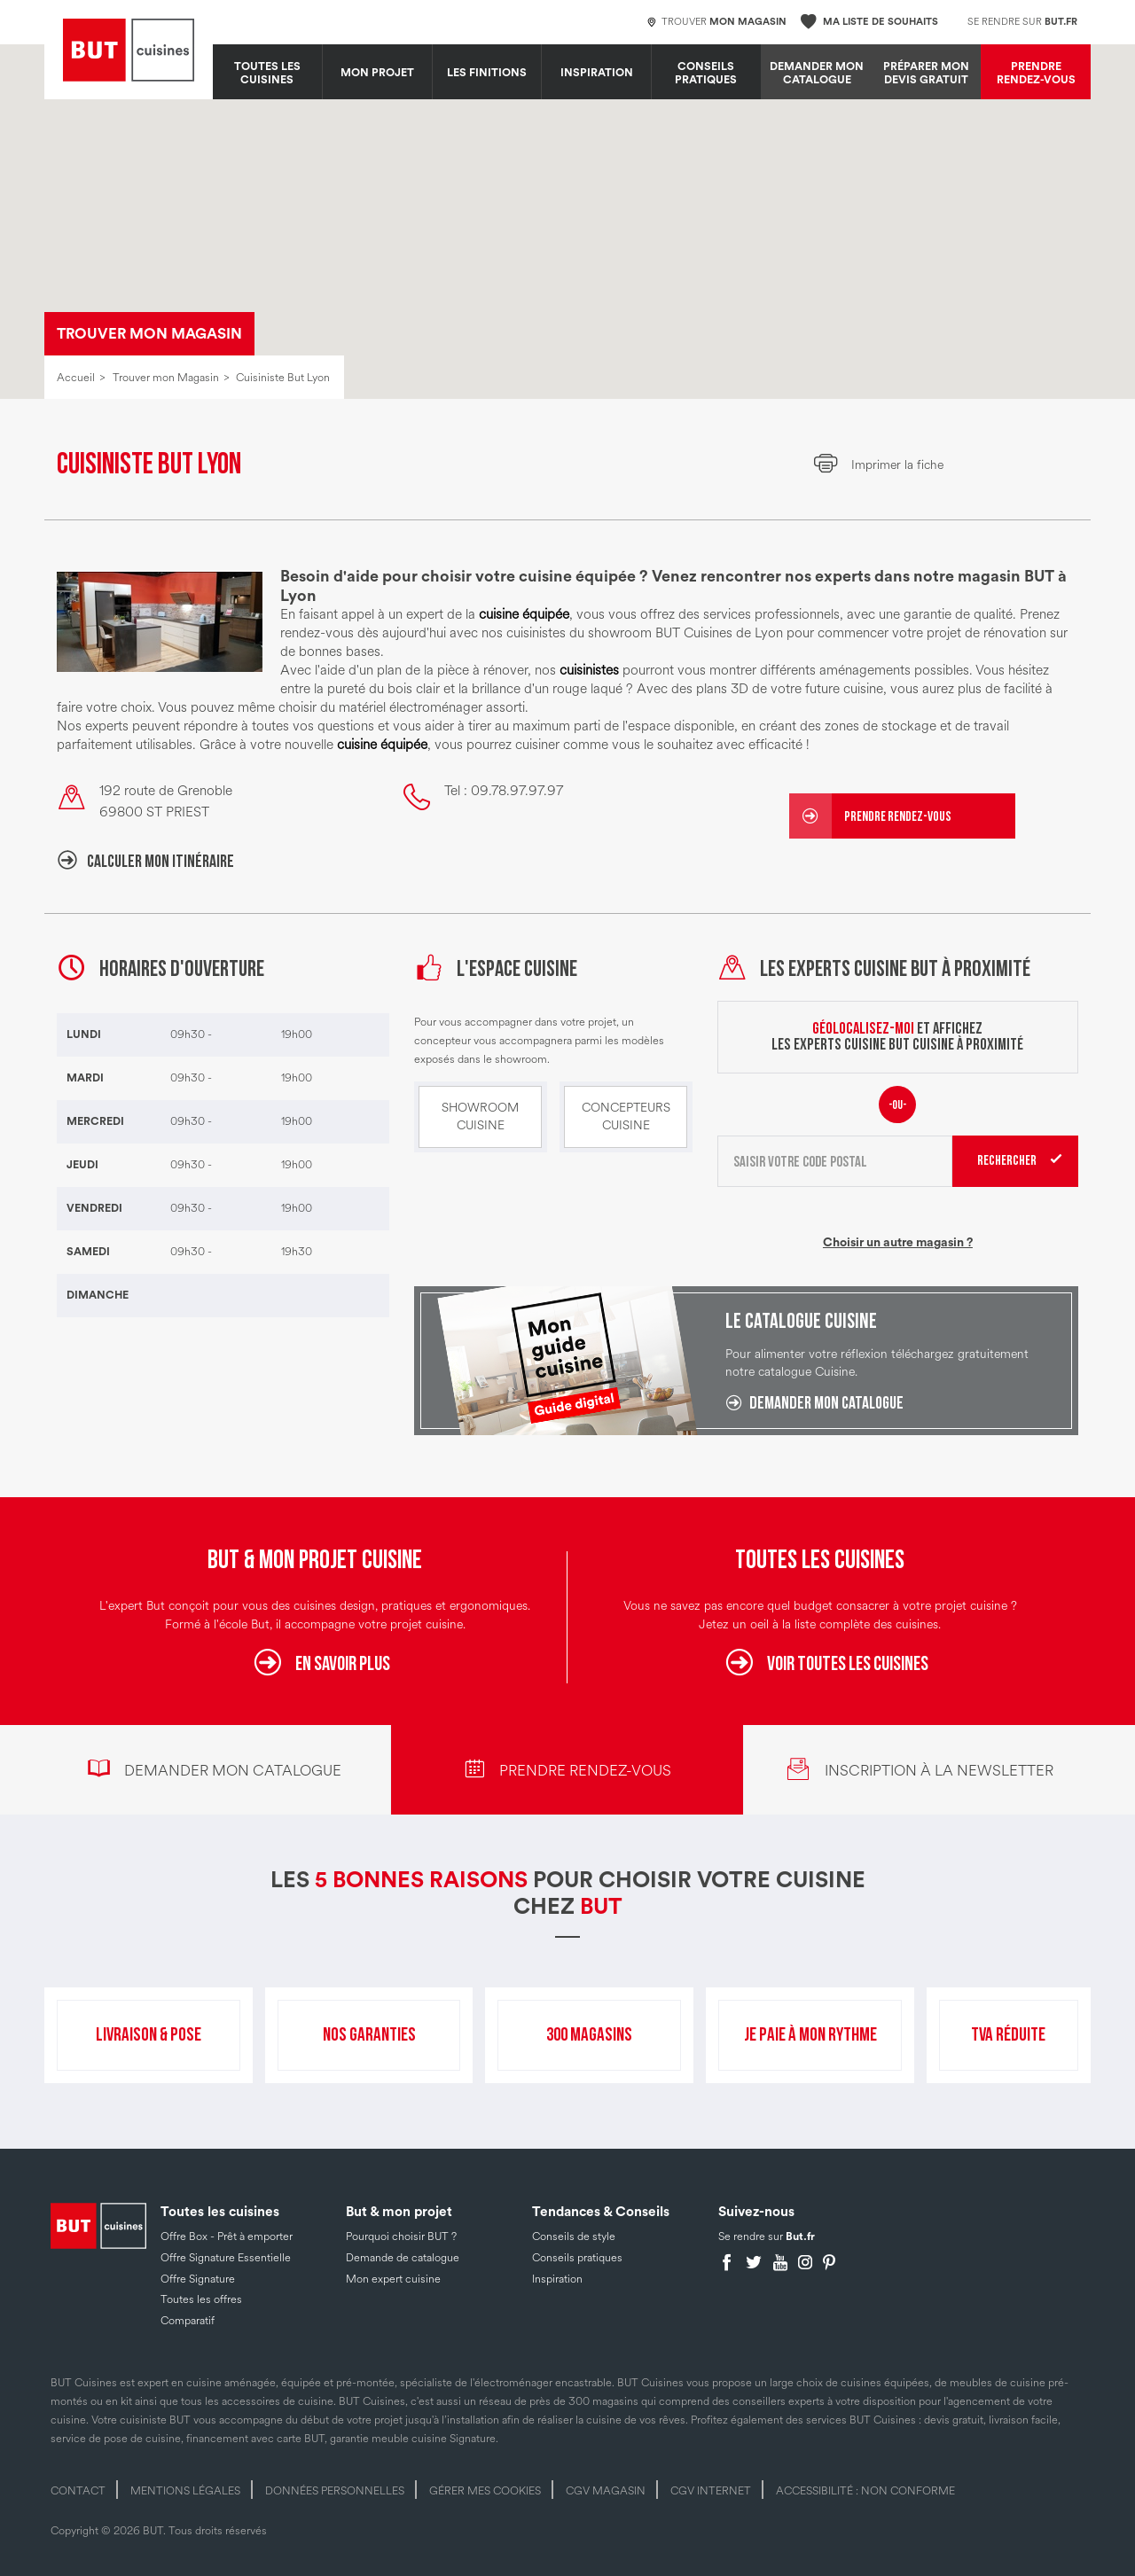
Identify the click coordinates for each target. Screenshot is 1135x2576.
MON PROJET (377, 72)
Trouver (717, 22)
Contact (78, 2491)
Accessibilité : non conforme (865, 2491)
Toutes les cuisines (267, 73)
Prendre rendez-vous (1036, 73)
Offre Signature (197, 2279)
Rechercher (1007, 1160)
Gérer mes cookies (485, 2491)
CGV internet (710, 2491)
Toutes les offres (201, 2299)
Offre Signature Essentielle (225, 2258)
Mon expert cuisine (393, 2279)
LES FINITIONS (487, 72)
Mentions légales (185, 2491)
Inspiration (596, 72)
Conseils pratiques (706, 73)
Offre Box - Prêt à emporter (226, 2236)
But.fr (800, 2236)
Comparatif (187, 2321)
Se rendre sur (1022, 22)
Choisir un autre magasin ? (898, 1243)
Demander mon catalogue (817, 73)
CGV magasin (606, 2491)
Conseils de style (573, 2236)
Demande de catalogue (402, 2258)
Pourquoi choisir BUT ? (401, 2236)
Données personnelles (334, 2491)
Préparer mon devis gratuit (926, 73)
